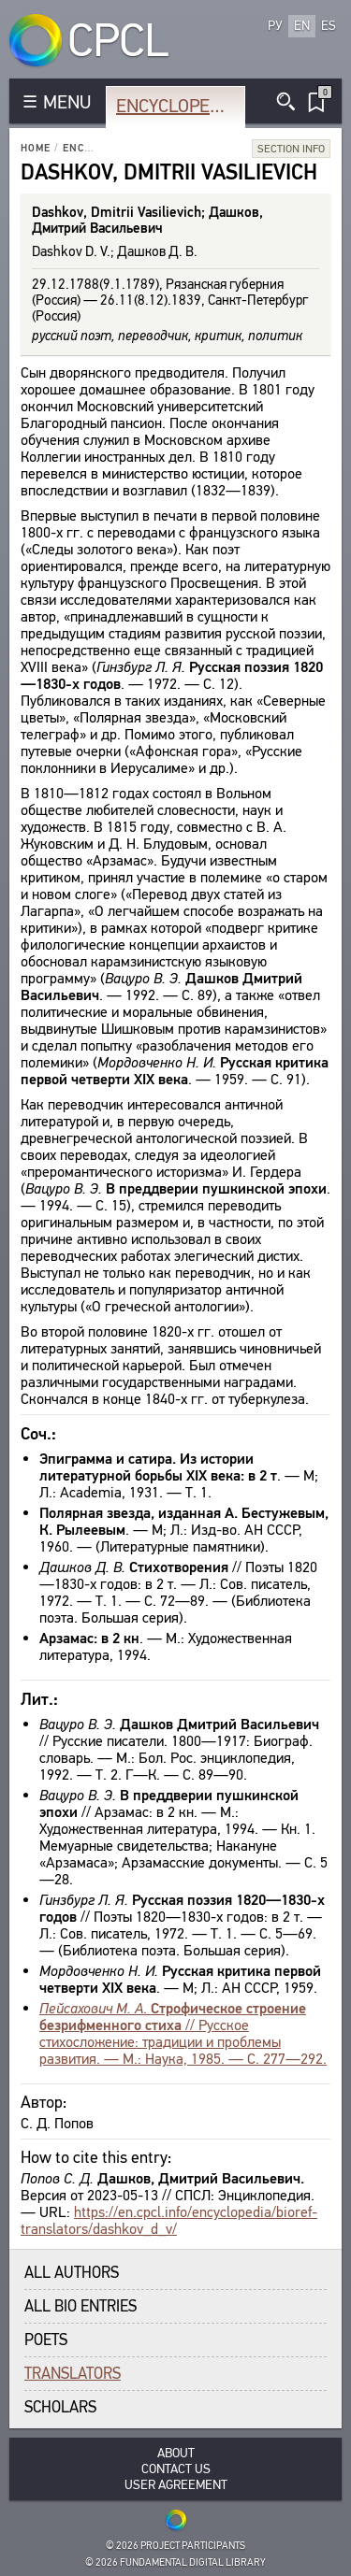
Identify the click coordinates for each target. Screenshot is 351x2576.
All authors (71, 2273)
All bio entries (80, 2306)
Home (36, 148)
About (176, 2453)
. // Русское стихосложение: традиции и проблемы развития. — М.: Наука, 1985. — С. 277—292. (183, 2033)
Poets (45, 2340)
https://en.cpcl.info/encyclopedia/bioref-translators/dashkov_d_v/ (169, 2220)
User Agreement (175, 2485)
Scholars (60, 2407)
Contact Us (176, 2469)
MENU (67, 102)
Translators (72, 2373)
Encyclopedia (176, 106)
